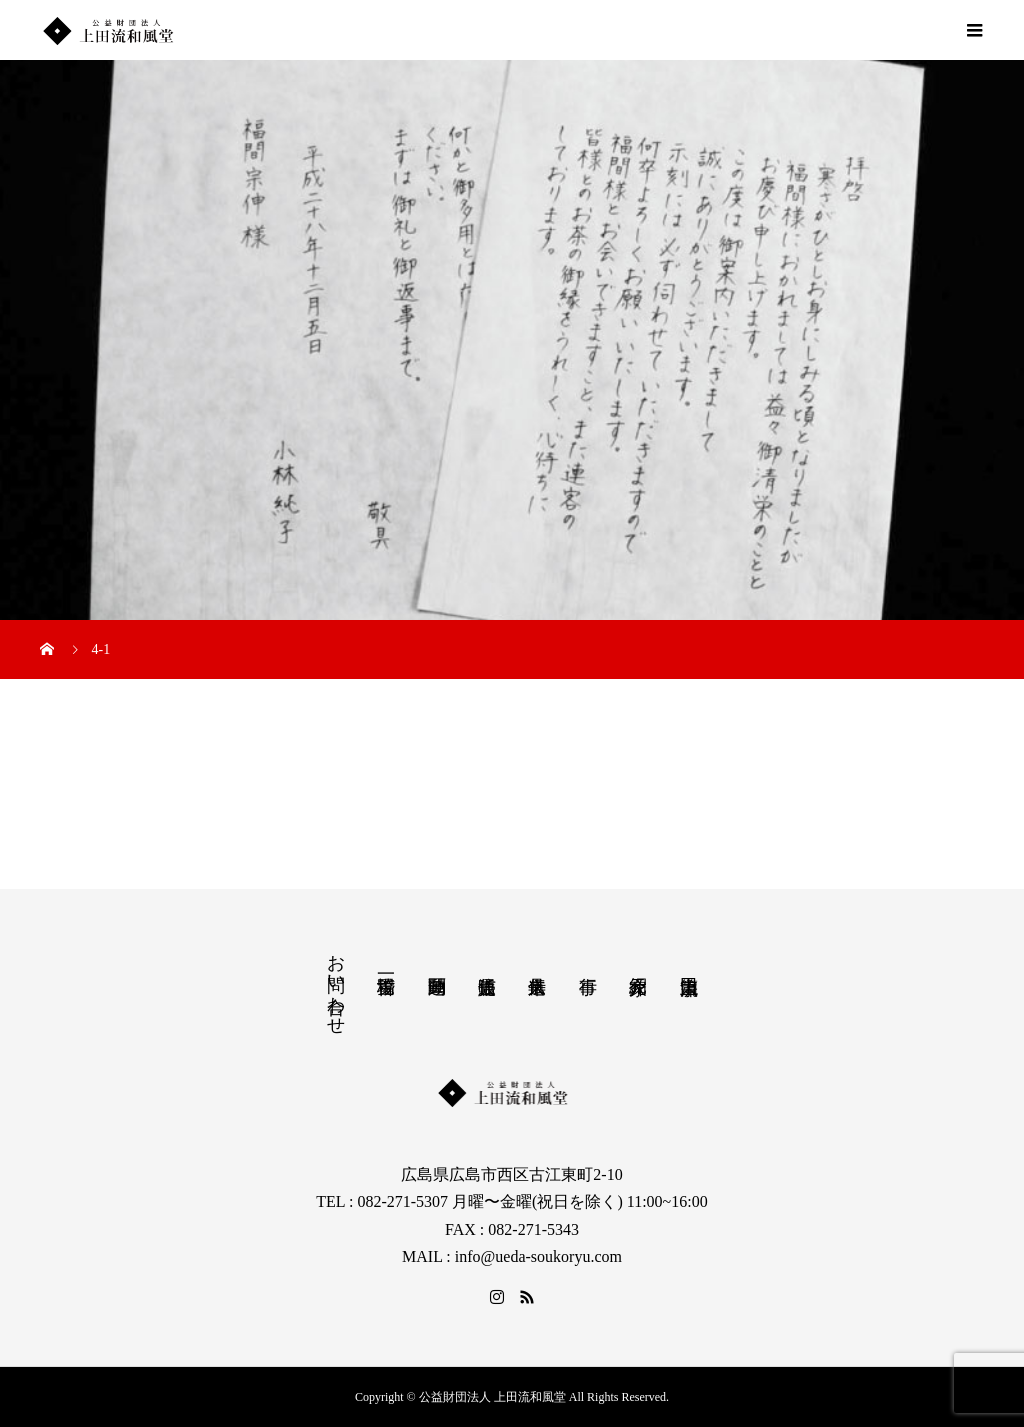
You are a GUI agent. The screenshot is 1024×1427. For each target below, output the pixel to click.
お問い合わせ (336, 984)
